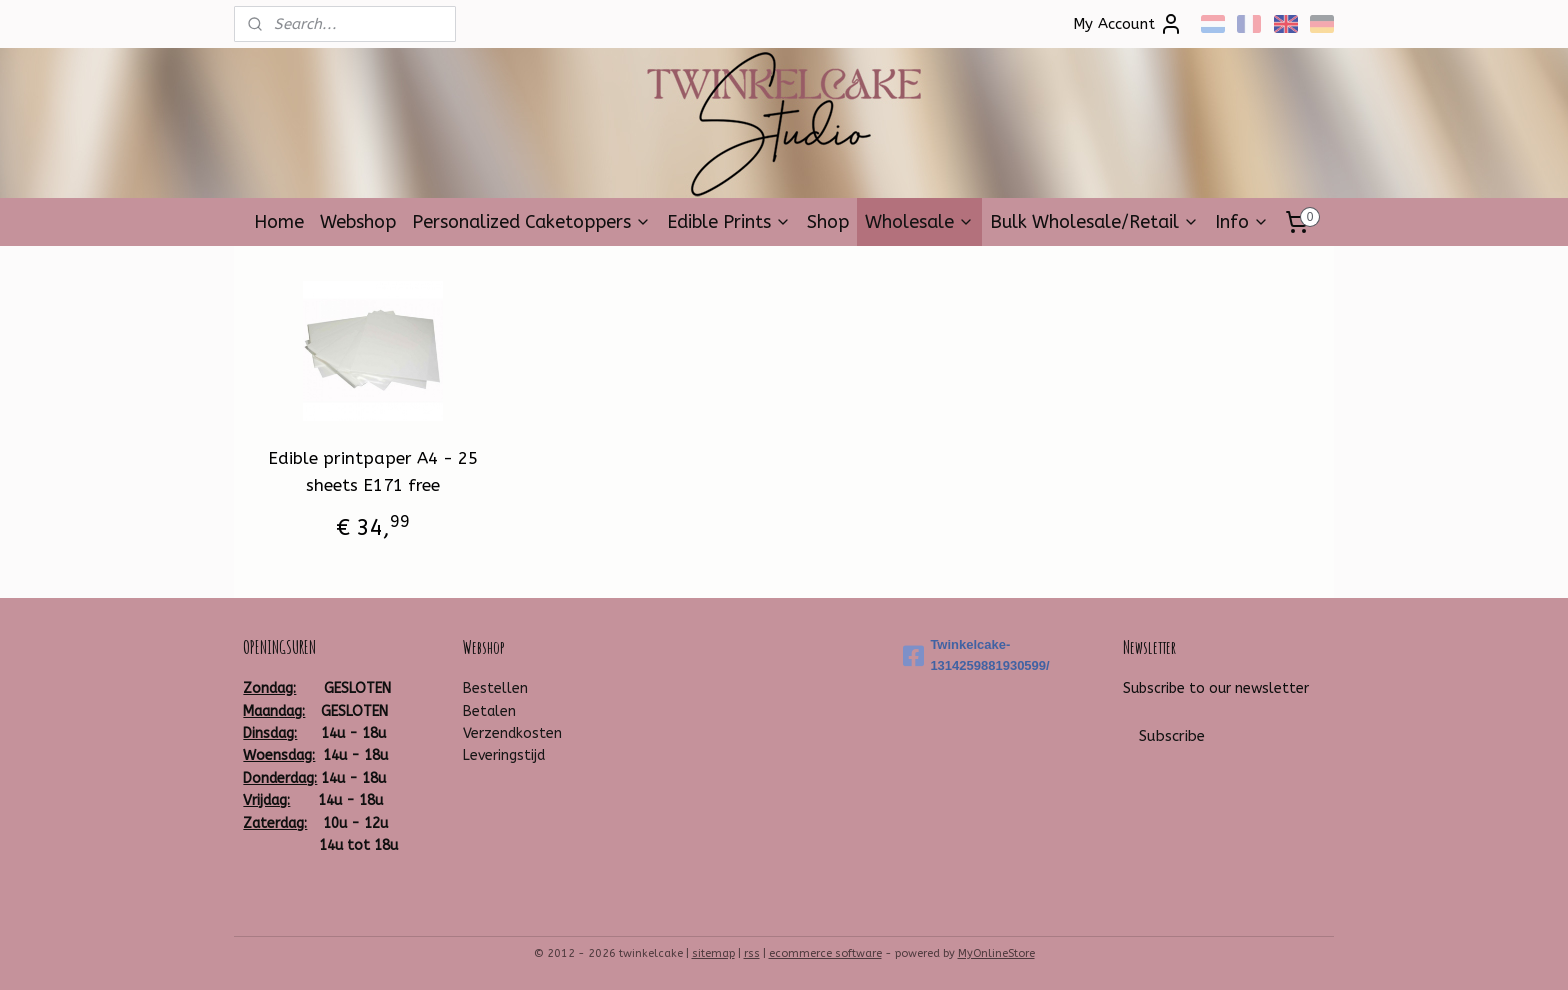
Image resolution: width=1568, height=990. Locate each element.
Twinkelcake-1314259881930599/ (976, 655)
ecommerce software (825, 953)
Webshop (358, 222)
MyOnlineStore (996, 953)
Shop (828, 222)
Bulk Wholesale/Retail (1094, 222)
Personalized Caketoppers (531, 222)
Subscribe (1172, 736)
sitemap (713, 953)
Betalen (489, 711)
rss (752, 953)
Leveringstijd (504, 755)
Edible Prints (729, 222)
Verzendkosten (512, 733)
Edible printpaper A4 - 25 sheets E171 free (373, 471)
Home (279, 222)
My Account (1128, 24)
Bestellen (495, 688)
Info (1242, 222)
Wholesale (919, 222)
